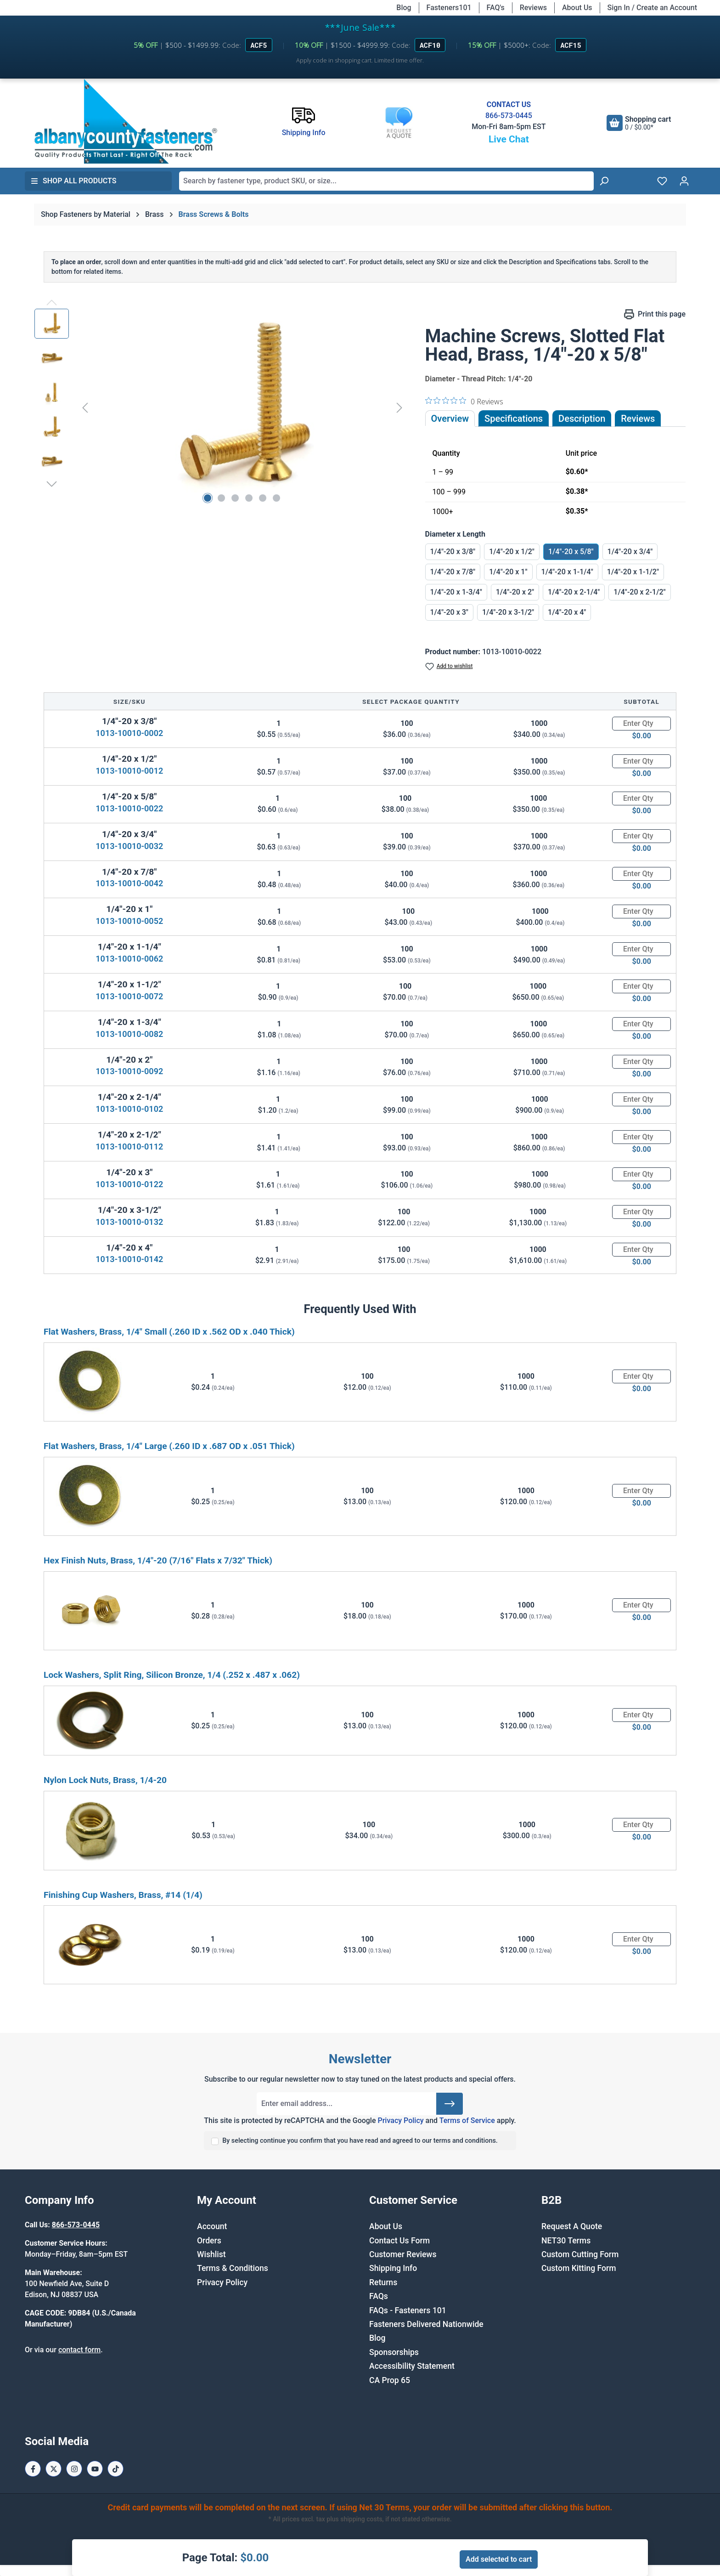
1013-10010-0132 (129, 1222)
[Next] (399, 407)
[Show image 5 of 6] (262, 498)
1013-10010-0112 (129, 1146)
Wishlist (211, 2254)
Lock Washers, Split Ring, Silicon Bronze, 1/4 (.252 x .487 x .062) (172, 1675)
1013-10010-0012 (129, 771)
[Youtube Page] (95, 2469)
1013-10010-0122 (129, 1184)
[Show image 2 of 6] (221, 498)
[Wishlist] (662, 181)
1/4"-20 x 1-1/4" (567, 571)
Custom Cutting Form (580, 2254)
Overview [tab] (450, 418)
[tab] (581, 418)
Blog (403, 7)
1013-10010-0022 (129, 808)
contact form (79, 2349)
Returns (383, 2282)
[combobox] (386, 181)
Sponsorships (394, 2352)
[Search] (603, 181)
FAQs (378, 2296)
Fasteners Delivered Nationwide (426, 2324)
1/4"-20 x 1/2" (511, 551)
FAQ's (496, 7)
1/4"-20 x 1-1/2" (633, 571)
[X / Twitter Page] (53, 2469)
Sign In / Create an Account (652, 7)
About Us (577, 7)
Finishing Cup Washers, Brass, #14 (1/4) (123, 1895)
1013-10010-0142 (129, 1259)
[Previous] (85, 407)
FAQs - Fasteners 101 (407, 2310)
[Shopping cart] (639, 122)
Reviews (533, 7)
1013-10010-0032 (129, 846)
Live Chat (509, 139)
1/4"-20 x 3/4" (630, 551)
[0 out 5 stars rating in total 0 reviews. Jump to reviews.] (464, 401)
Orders (209, 2240)
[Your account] (684, 181)
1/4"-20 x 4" (567, 612)
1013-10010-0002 (129, 733)
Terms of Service (467, 2120)
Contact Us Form (399, 2240)
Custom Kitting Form (578, 2268)
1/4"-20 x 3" (449, 612)
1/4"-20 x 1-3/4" (456, 592)
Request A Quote (571, 2226)
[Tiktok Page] (115, 2469)
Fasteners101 (449, 7)
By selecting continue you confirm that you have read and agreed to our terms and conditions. (360, 2141)
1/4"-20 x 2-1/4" (574, 592)
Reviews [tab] (638, 418)
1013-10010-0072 (129, 996)
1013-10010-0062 (129, 958)
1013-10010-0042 (129, 883)
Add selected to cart (499, 2559)
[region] (220, 407)
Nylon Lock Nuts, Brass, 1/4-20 (105, 1780)
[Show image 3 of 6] (235, 498)
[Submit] (449, 2103)
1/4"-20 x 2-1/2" (639, 592)
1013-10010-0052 (129, 921)
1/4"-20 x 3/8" (453, 551)
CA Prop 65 (389, 2380)
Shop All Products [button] (73, 180)
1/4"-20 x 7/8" (453, 571)
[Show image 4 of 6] (249, 498)
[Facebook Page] (33, 2469)
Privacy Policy (400, 2120)
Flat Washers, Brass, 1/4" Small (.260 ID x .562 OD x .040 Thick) (169, 1331)
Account (212, 2226)
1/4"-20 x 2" (515, 592)
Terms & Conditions (232, 2268)
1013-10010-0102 (129, 1109)
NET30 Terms (566, 2240)
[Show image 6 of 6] (276, 498)
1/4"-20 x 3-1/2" (508, 612)
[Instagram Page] (74, 2469)
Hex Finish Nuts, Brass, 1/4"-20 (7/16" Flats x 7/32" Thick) (158, 1560)
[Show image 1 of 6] (207, 498)
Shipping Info (393, 2268)
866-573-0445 (508, 115)
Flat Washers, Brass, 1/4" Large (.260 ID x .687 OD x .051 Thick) (169, 1446)
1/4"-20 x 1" (508, 571)
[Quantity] (641, 723)
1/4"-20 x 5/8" (571, 551)
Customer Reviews (402, 2254)
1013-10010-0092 (129, 1071)
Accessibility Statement (412, 2366)
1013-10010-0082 (129, 1034)
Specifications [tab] (513, 418)
